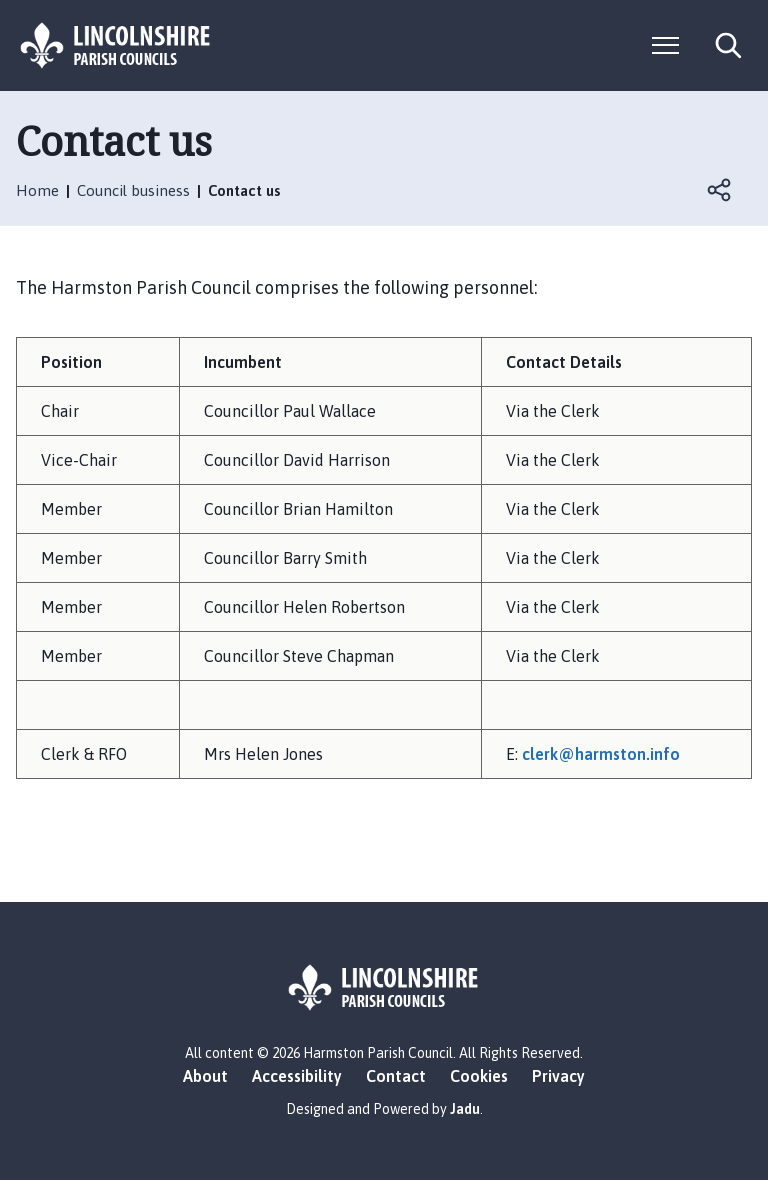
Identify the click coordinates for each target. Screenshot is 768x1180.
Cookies (479, 1076)
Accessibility (297, 1076)
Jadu (465, 1109)
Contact (396, 1076)
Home (37, 190)
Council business (133, 190)
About (205, 1076)
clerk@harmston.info (601, 754)
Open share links (720, 190)
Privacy (558, 1076)
